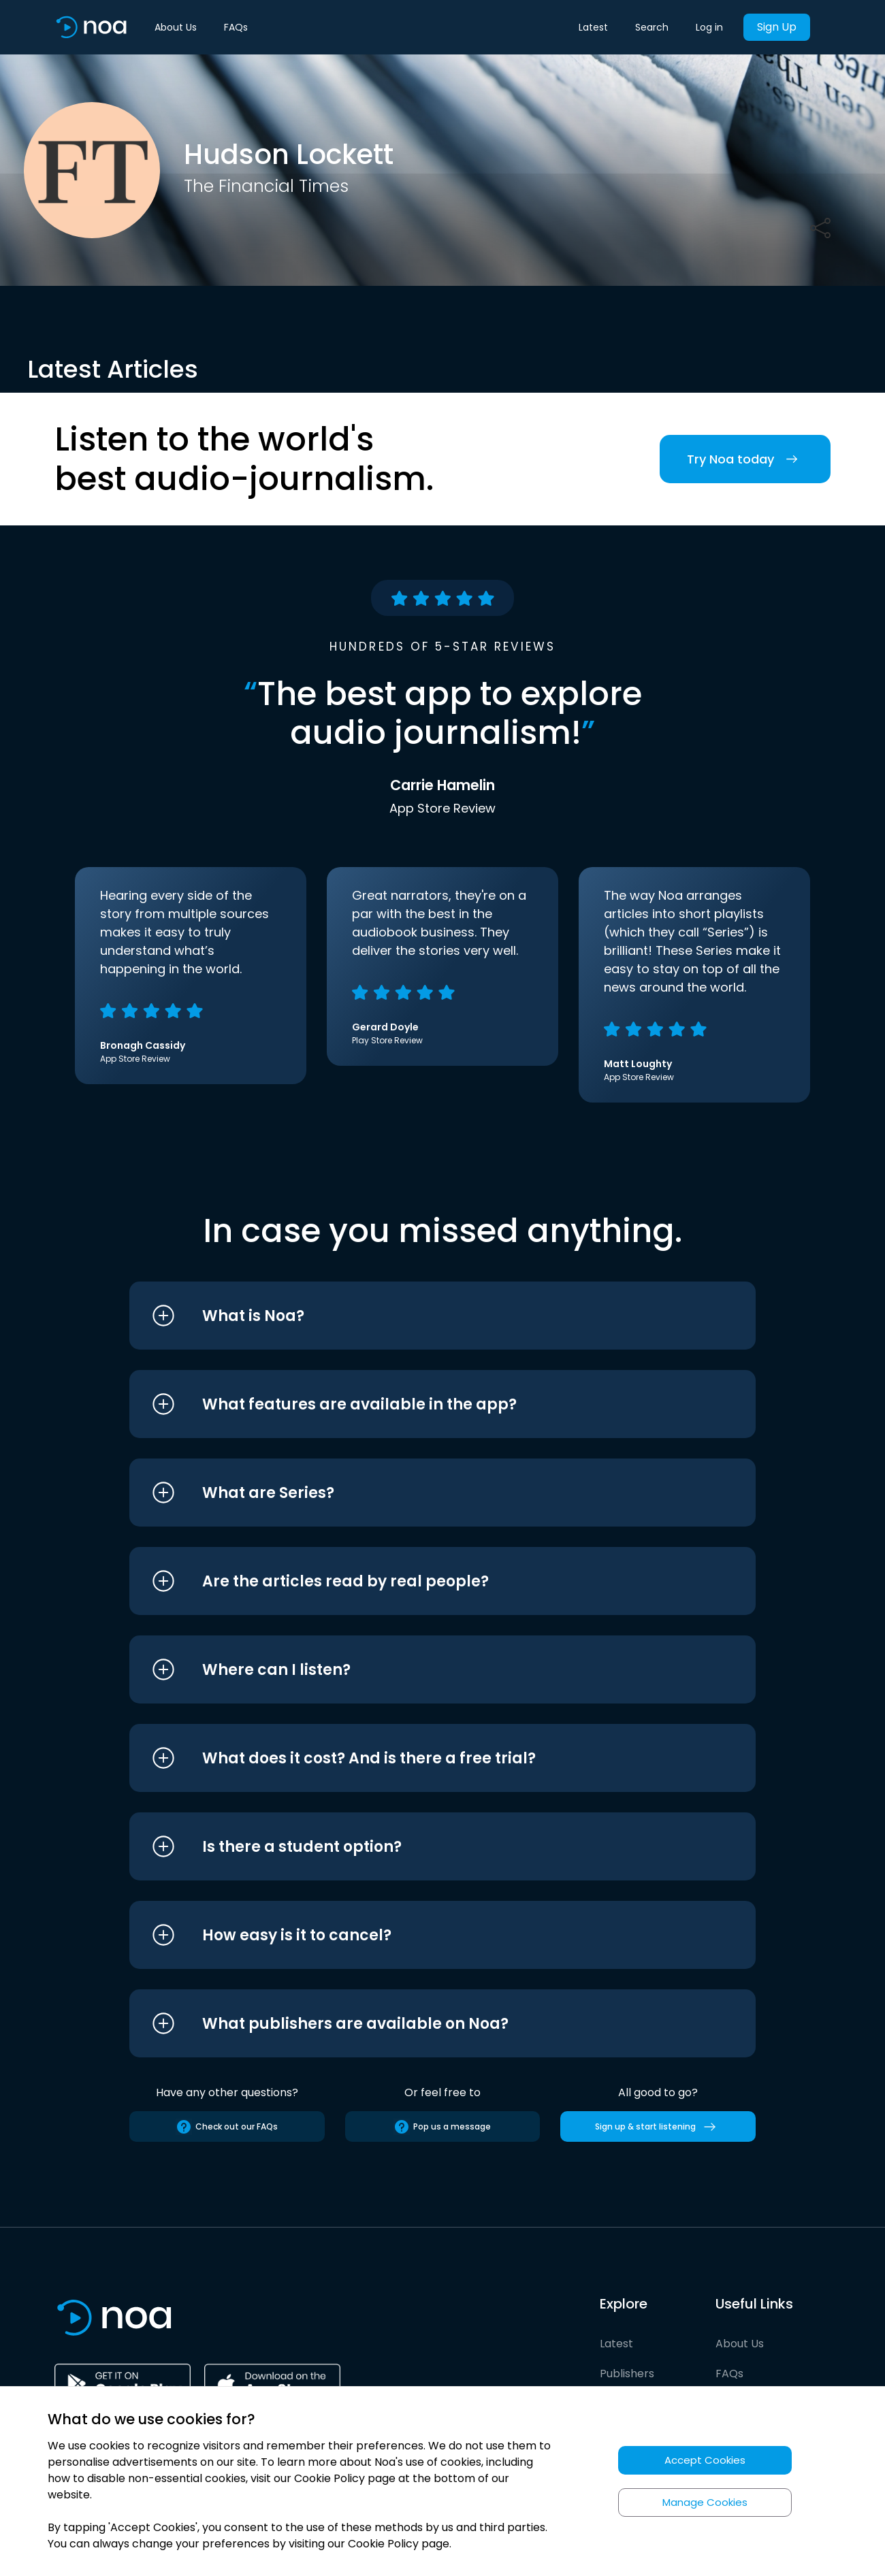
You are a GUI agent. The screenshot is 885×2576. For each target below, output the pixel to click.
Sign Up (776, 27)
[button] (417, 1316)
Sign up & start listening (658, 2127)
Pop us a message (442, 2127)
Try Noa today (745, 459)
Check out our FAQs (227, 2127)
